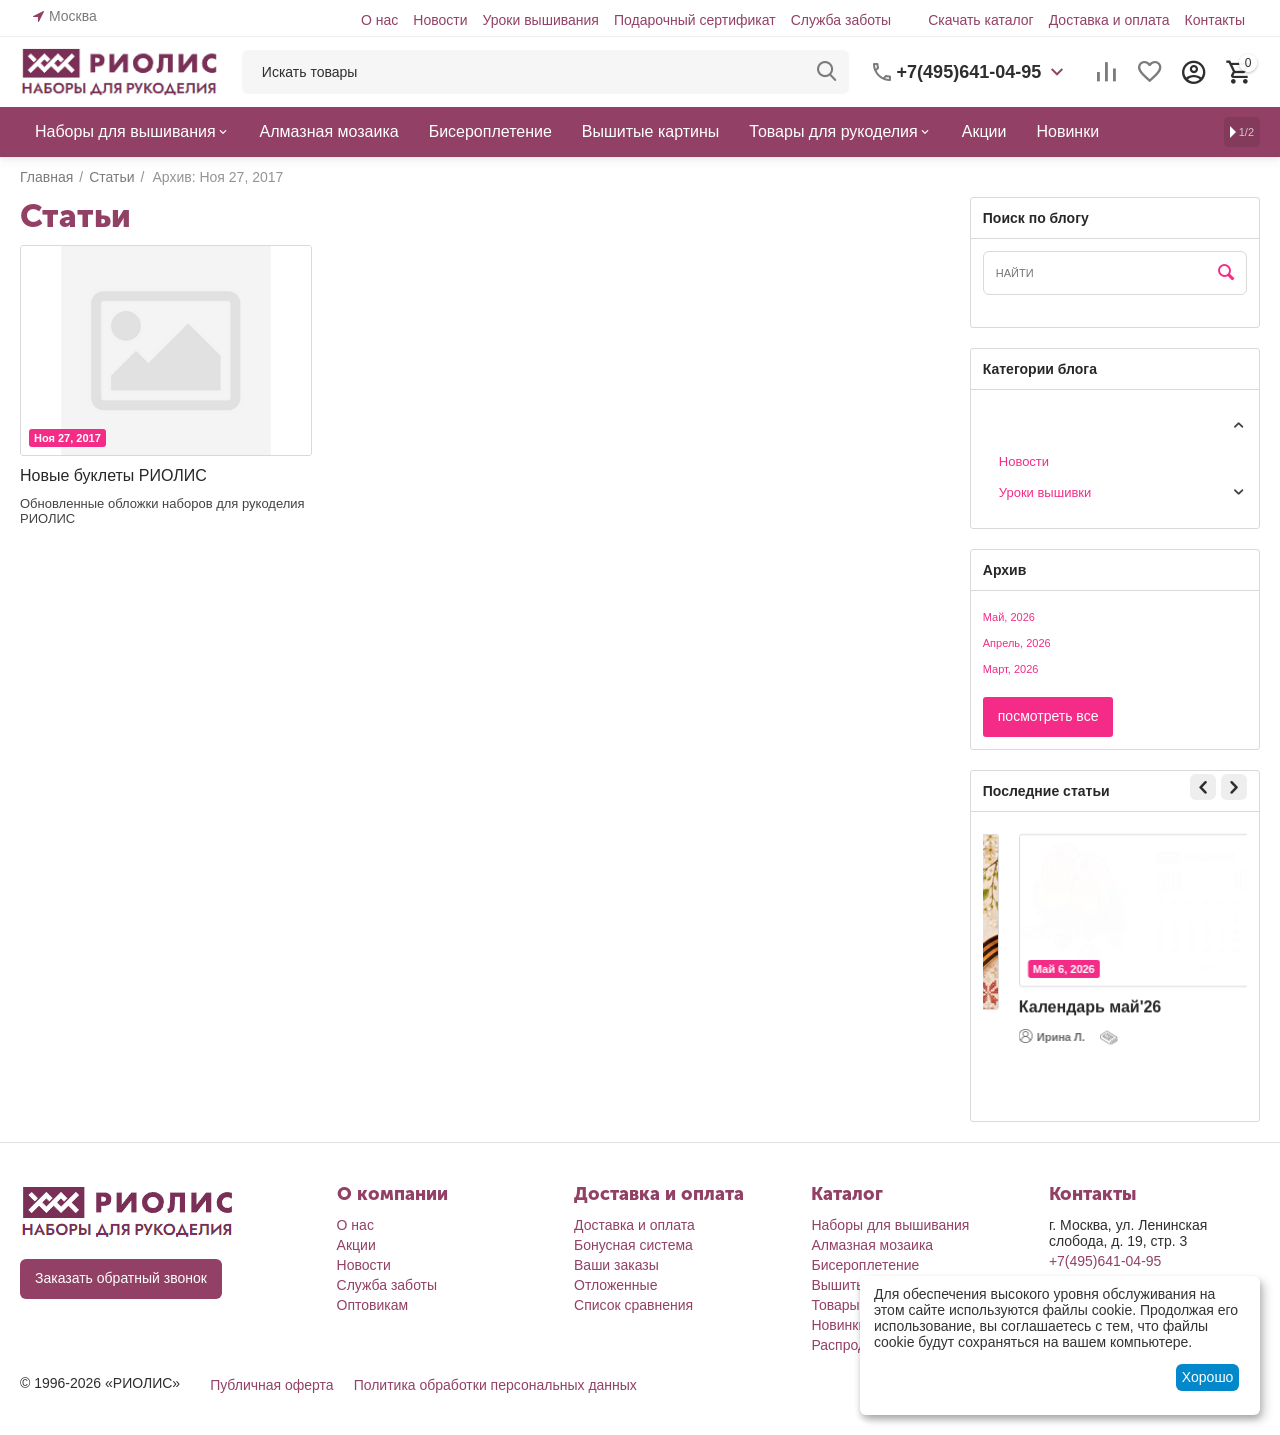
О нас (379, 20)
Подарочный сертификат (695, 20)
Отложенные (615, 1285)
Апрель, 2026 (1017, 643)
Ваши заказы (616, 1265)
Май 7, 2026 (1038, 992)
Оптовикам (373, 1305)
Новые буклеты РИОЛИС (113, 475)
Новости (440, 20)
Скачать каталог (981, 20)
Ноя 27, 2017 (67, 438)
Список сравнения (633, 1305)
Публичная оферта (272, 1385)
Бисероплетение (865, 1265)
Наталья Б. (1032, 1059)
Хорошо (1208, 1377)
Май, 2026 (1009, 617)
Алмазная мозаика (872, 1245)
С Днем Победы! (1058, 1029)
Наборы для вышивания (890, 1225)
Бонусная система (633, 1245)
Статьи (1004, 423)
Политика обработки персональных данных (495, 1385)
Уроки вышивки (1045, 492)
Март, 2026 (1011, 669)
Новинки (838, 1325)
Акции (356, 1245)
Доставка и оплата (1109, 20)
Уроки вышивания (540, 20)
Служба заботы (841, 20)
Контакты (1215, 20)
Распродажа (851, 1345)
